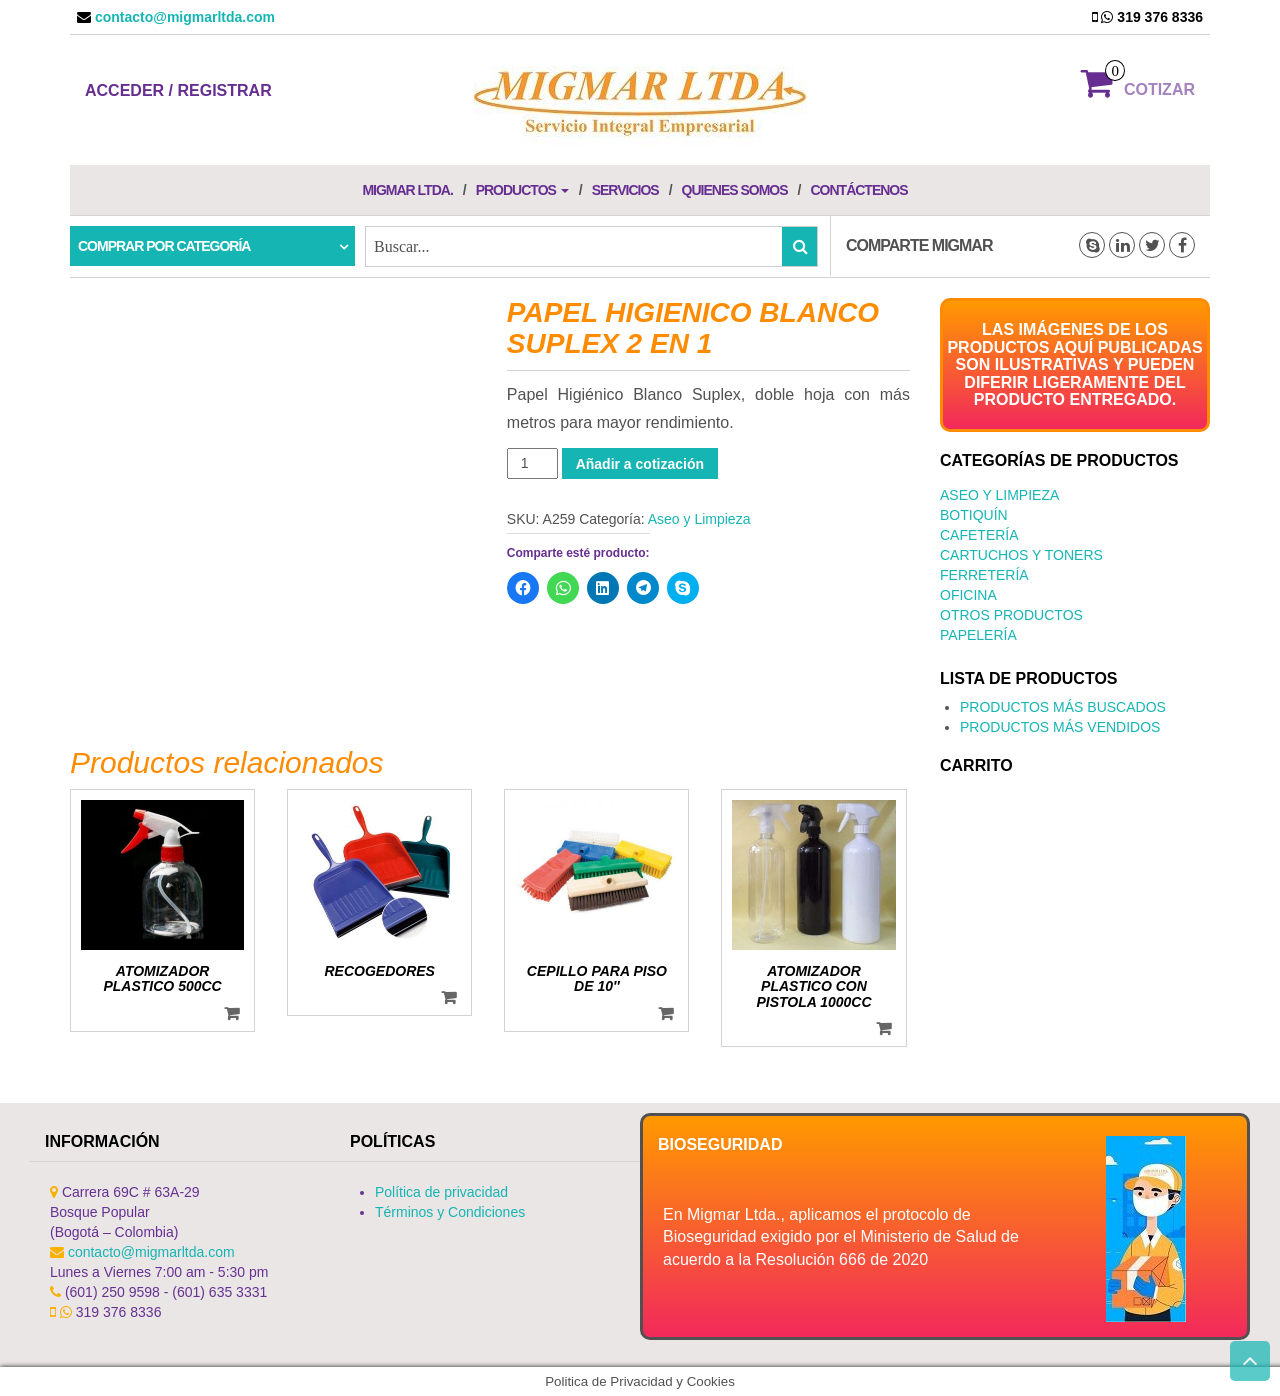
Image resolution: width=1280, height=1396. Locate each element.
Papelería (978, 635)
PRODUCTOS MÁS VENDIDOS (1060, 727)
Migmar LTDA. (407, 190)
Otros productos (1011, 615)
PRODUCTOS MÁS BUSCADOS (1063, 707)
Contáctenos (858, 190)
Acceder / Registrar (178, 90)
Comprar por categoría (164, 246)
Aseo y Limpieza (699, 519)
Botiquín (974, 515)
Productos (522, 190)
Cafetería (979, 535)
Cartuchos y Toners (1021, 555)
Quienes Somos (735, 190)
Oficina (968, 595)
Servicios (625, 190)
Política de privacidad (441, 1192)
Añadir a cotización (640, 464)
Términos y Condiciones (450, 1212)
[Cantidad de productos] (532, 463)
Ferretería (984, 575)
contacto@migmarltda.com (183, 17)
